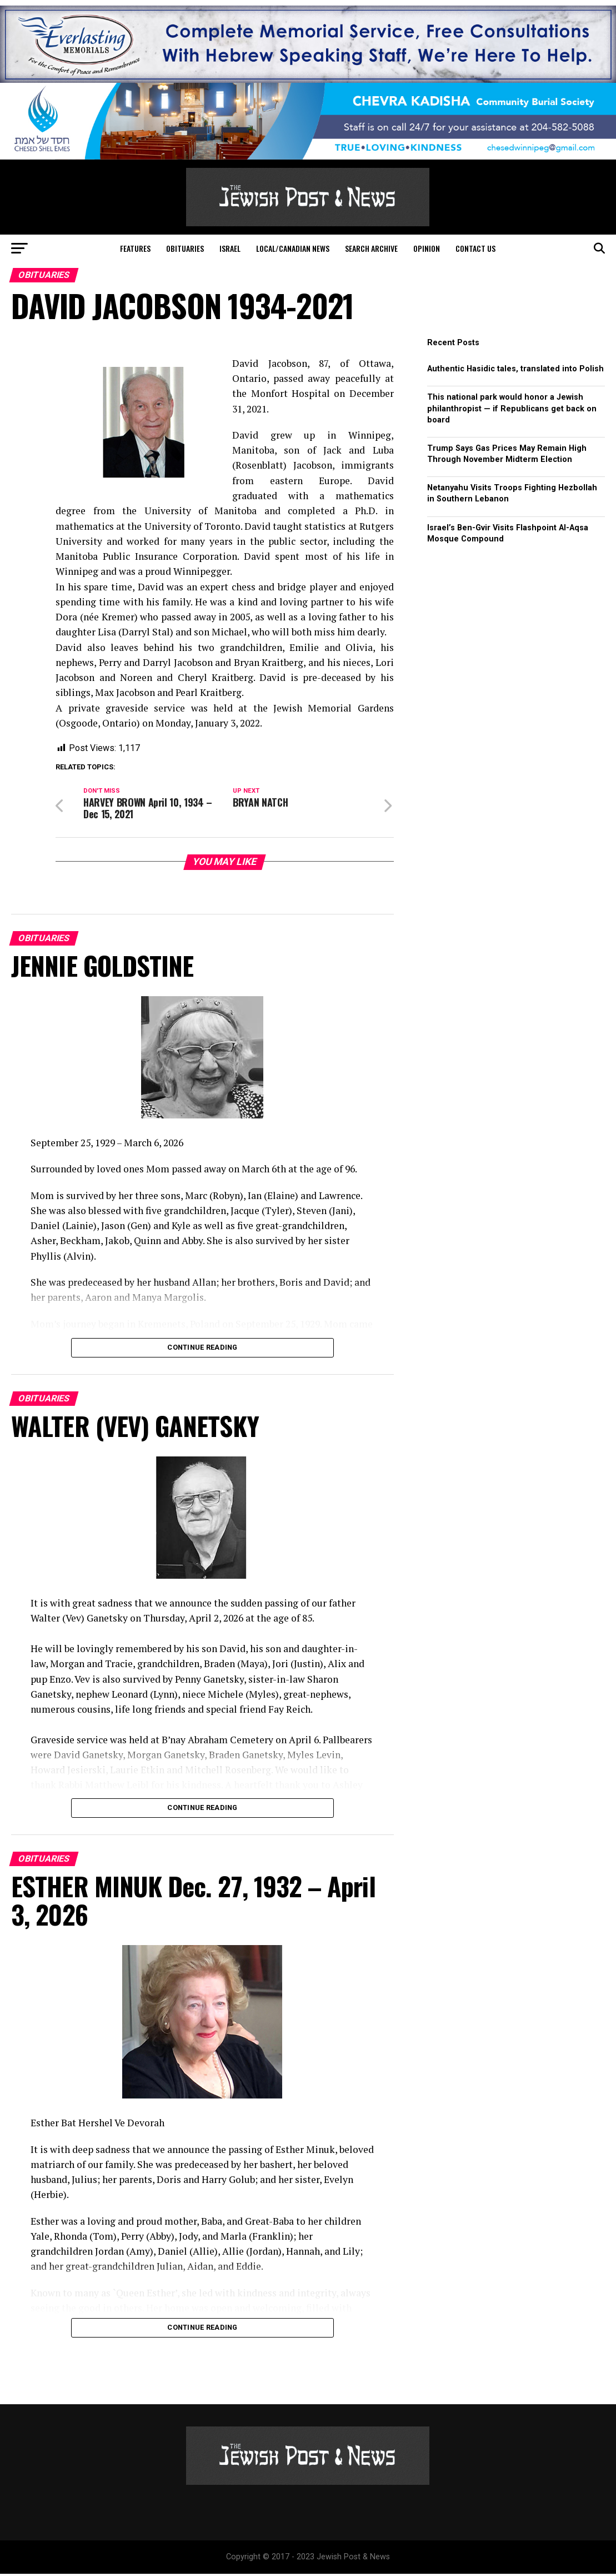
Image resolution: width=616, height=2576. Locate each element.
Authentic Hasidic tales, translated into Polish (515, 369)
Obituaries (185, 248)
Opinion (426, 248)
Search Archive (371, 248)
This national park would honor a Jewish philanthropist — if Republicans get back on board (512, 408)
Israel (230, 248)
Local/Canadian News (292, 248)
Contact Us (475, 248)
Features (135, 248)
